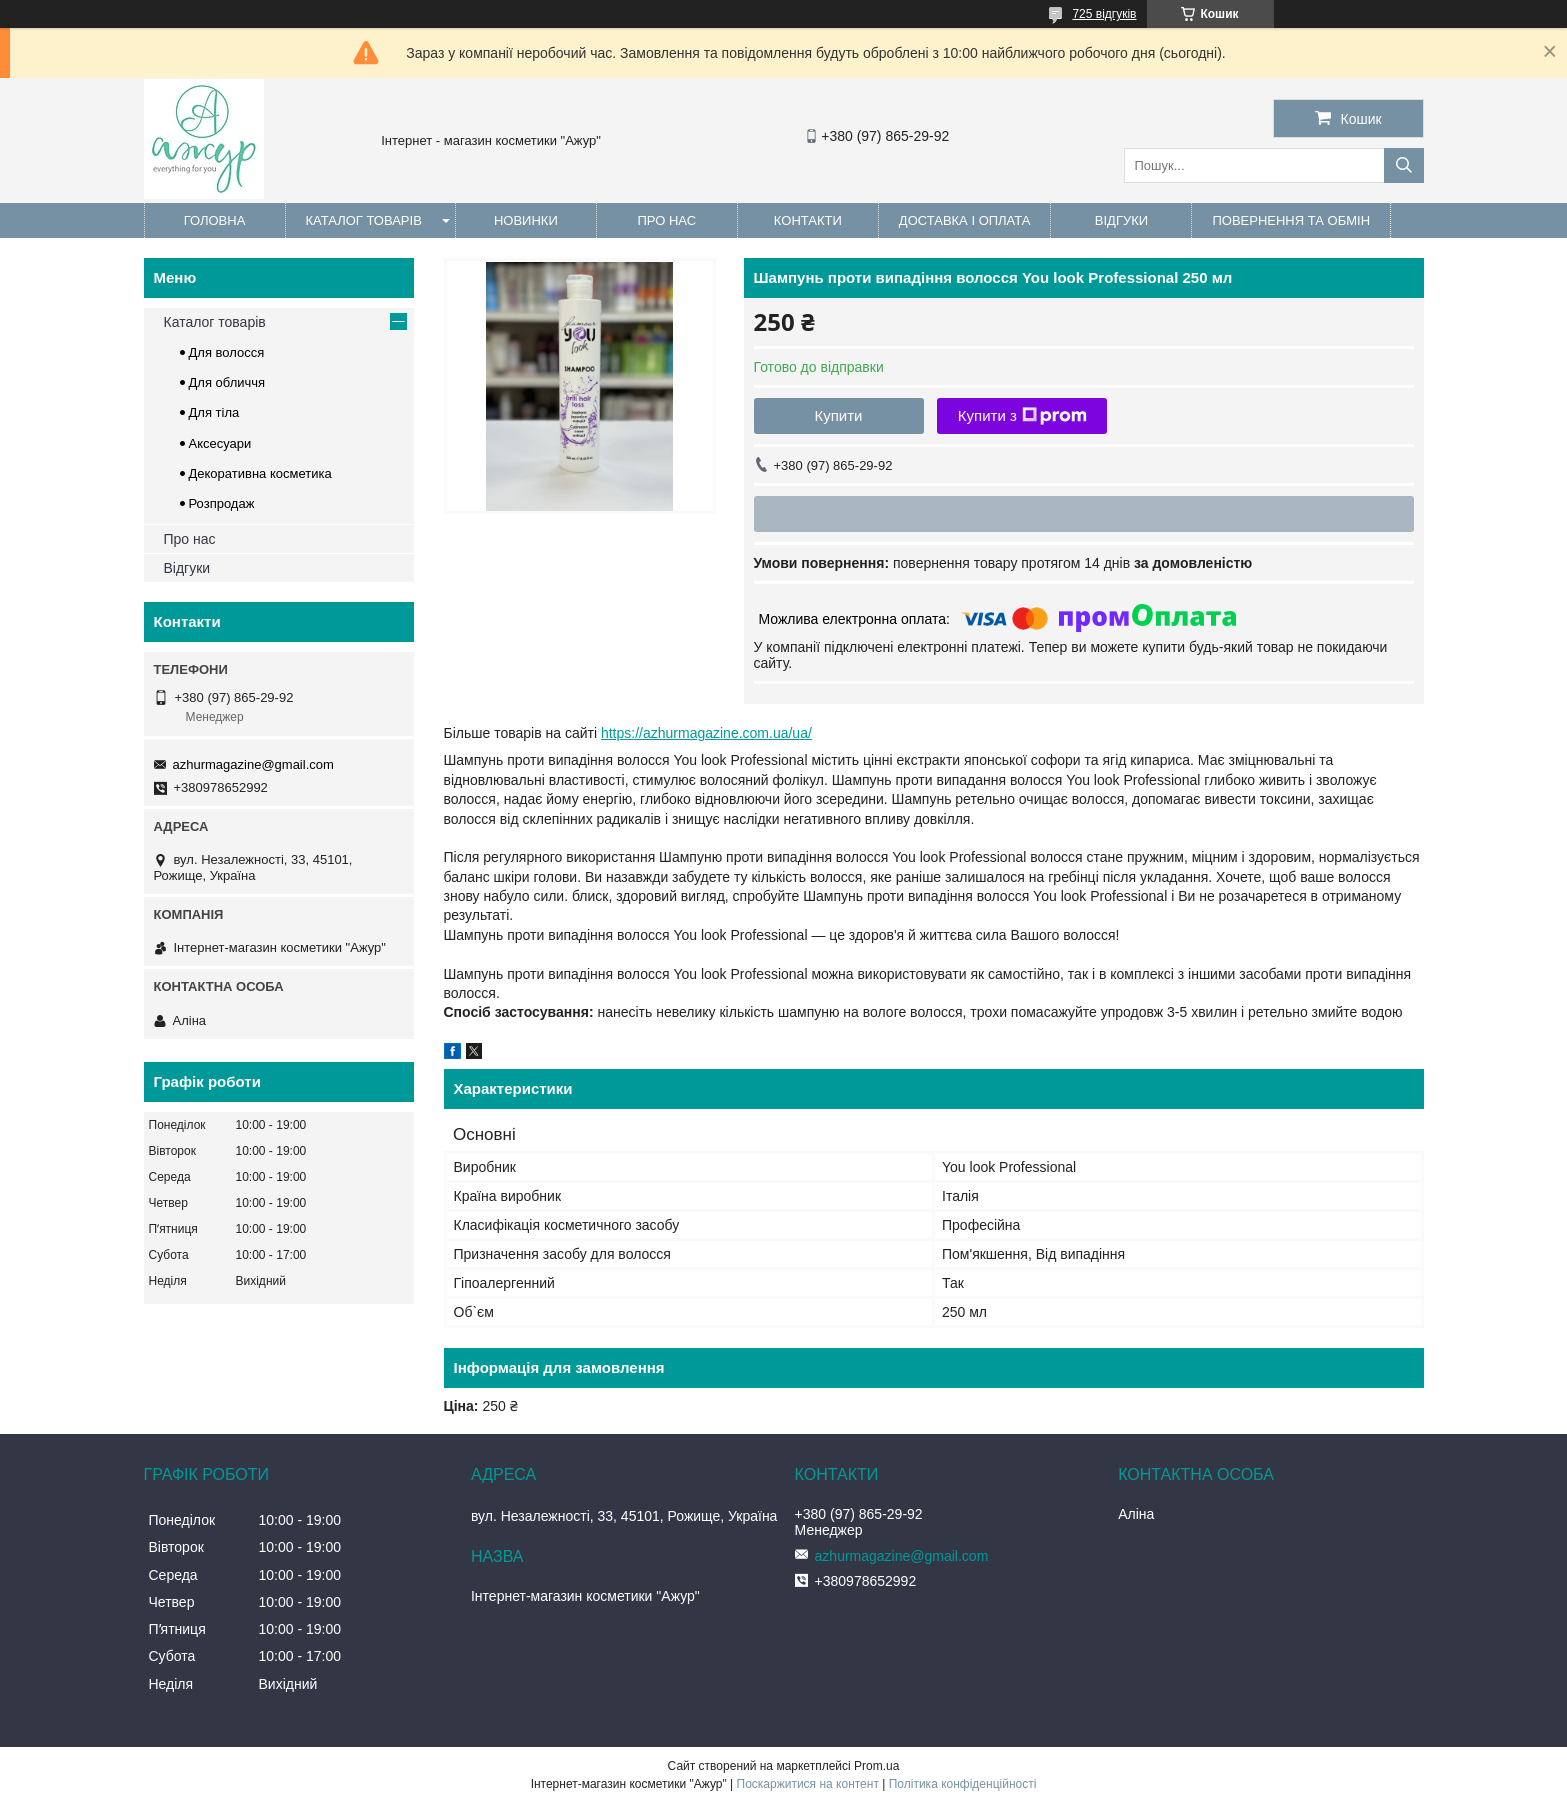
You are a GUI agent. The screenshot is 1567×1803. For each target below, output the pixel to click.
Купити (839, 415)
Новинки (526, 220)
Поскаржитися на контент (808, 1784)
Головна (215, 220)
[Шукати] (1404, 165)
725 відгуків (1104, 14)
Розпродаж (222, 503)
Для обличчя (227, 382)
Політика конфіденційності (963, 1784)
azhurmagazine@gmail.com (253, 764)
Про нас (667, 220)
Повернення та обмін (1291, 220)
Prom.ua (876, 1766)
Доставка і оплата (965, 220)
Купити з (1022, 416)
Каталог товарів (364, 220)
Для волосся (227, 352)
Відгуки (1121, 220)
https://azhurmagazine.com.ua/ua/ (706, 733)
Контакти (808, 220)
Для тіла (214, 412)
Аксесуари (220, 443)
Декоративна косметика (260, 473)
